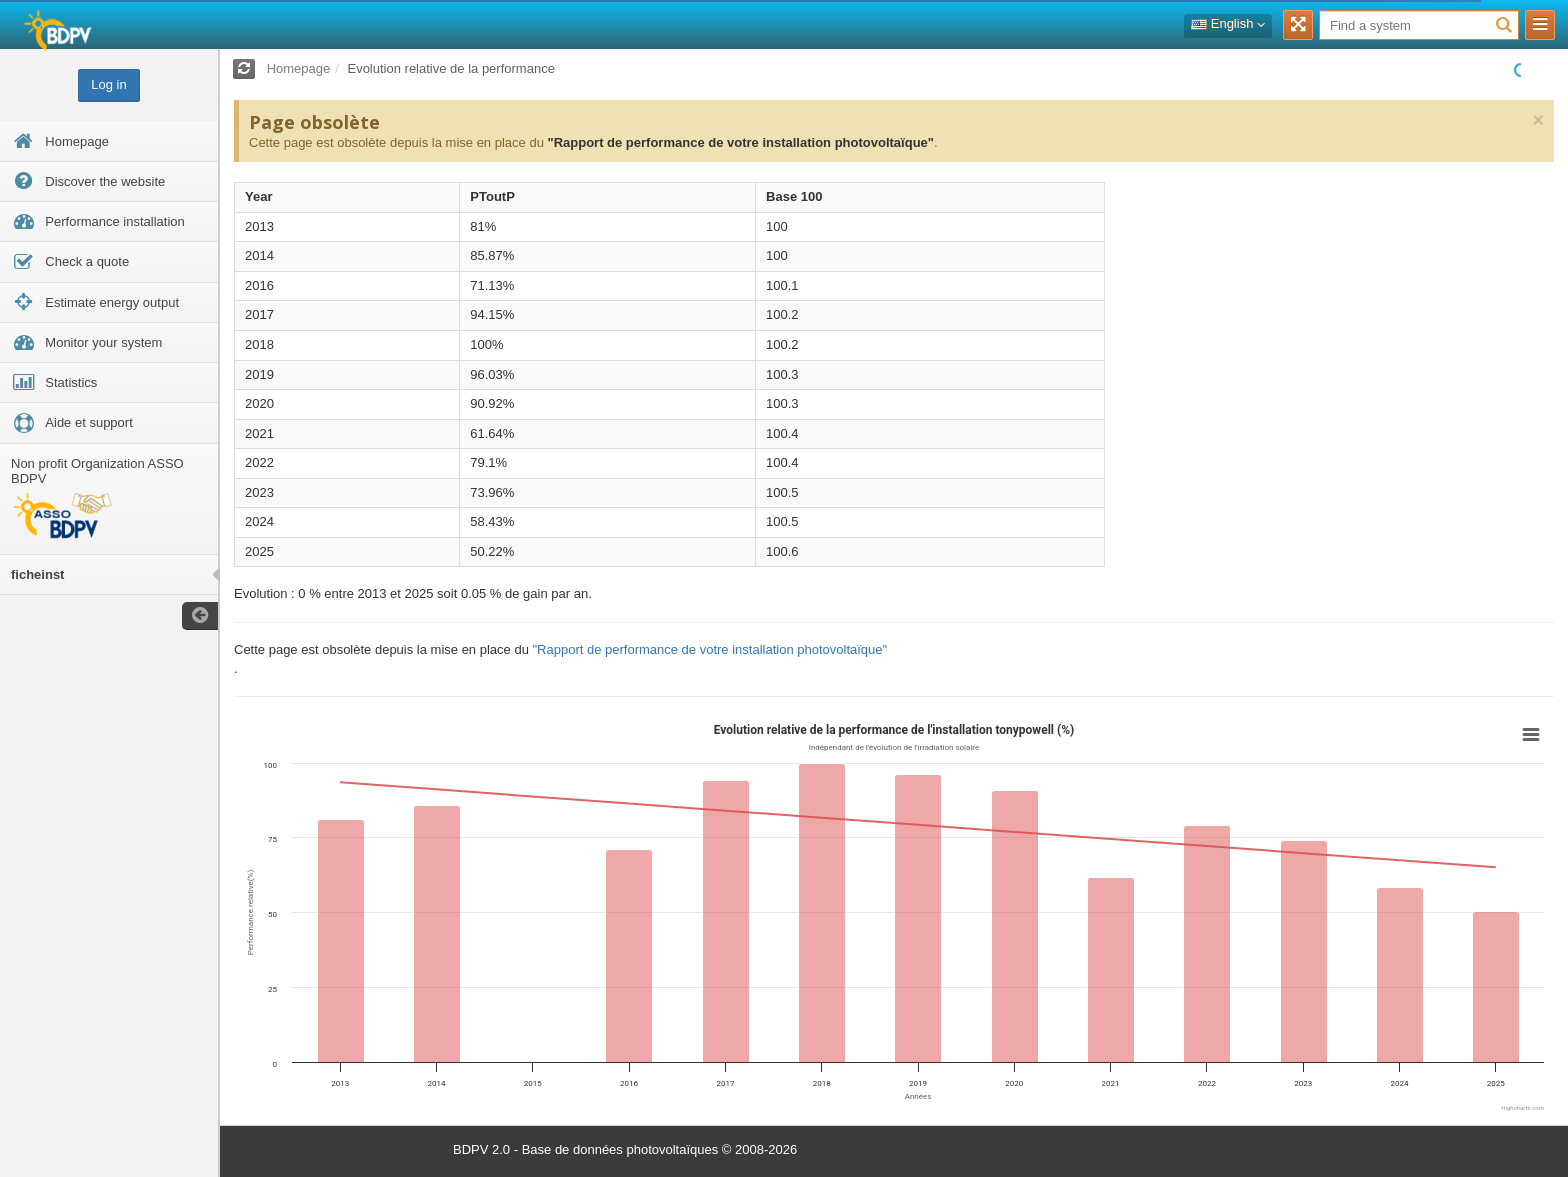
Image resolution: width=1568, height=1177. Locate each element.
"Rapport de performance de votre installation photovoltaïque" (740, 142)
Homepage (299, 68)
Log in (108, 84)
